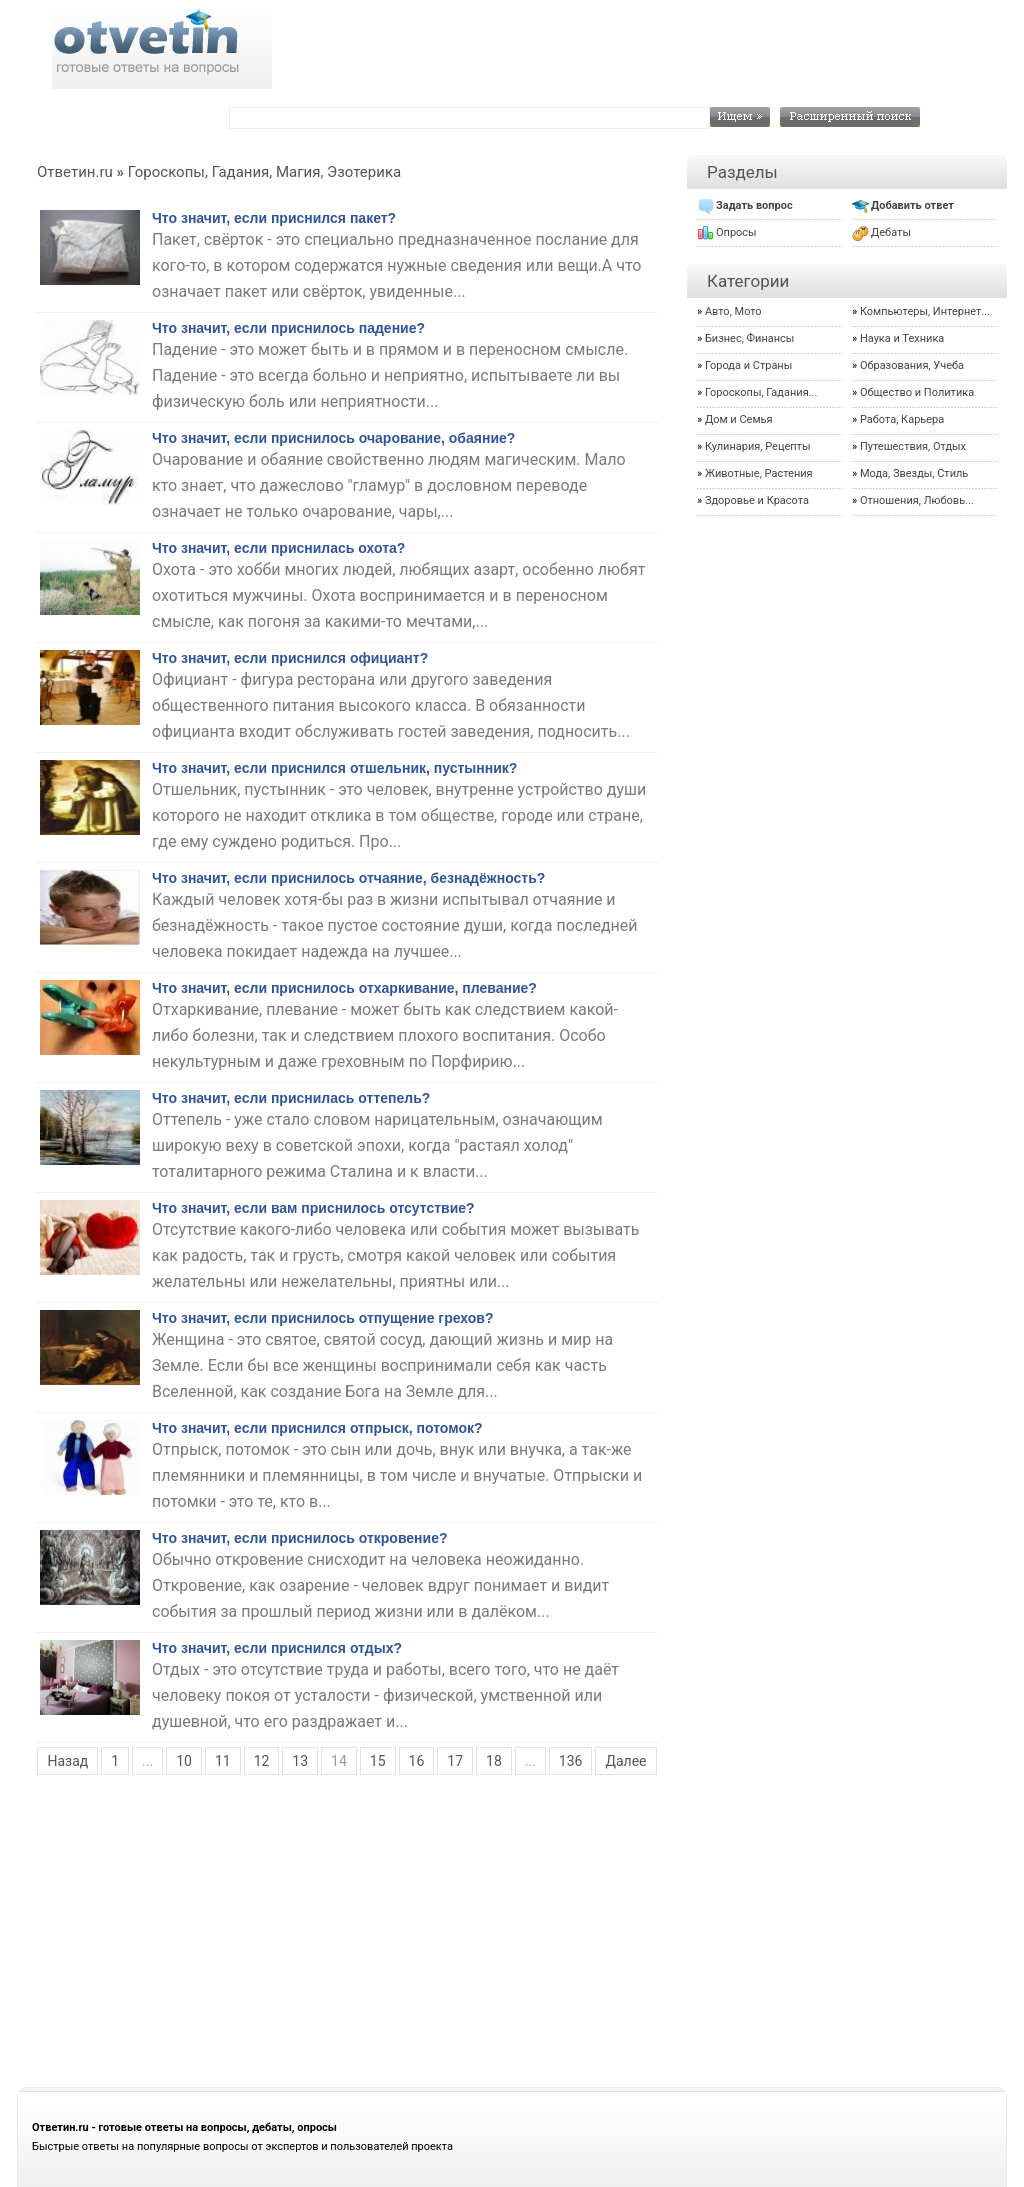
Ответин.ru (75, 172)
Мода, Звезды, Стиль (914, 473)
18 (494, 1761)
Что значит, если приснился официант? (290, 658)
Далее (625, 1761)
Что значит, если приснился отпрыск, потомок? (317, 1428)
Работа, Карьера (902, 419)
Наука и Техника (902, 338)
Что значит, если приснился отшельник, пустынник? (334, 768)
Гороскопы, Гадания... (761, 392)
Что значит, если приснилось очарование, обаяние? (333, 438)
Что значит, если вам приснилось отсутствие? (313, 1208)
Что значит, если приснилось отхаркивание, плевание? (344, 988)
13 (300, 1761)
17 (455, 1761)
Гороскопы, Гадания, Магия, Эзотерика (264, 172)
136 (571, 1761)
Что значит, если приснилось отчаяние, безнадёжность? (348, 878)
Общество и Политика (917, 392)
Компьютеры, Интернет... (925, 311)
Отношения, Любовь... (917, 500)
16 (417, 1761)
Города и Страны (748, 365)
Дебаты (891, 232)
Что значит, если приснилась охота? (278, 548)
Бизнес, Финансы (750, 338)
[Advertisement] (512, 1933)
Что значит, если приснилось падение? (288, 328)
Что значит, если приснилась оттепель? (291, 1098)
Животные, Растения (759, 473)
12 (262, 1761)
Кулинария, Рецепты (758, 446)
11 (223, 1761)
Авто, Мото (733, 311)
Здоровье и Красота (757, 500)
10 (184, 1761)
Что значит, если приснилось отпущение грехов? (323, 1318)
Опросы (736, 232)
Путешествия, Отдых (913, 446)
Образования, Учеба (912, 365)
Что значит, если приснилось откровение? (300, 1538)
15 (378, 1761)
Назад (67, 1761)
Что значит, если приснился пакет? (274, 218)
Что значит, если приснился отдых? (277, 1648)
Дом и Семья (739, 419)
